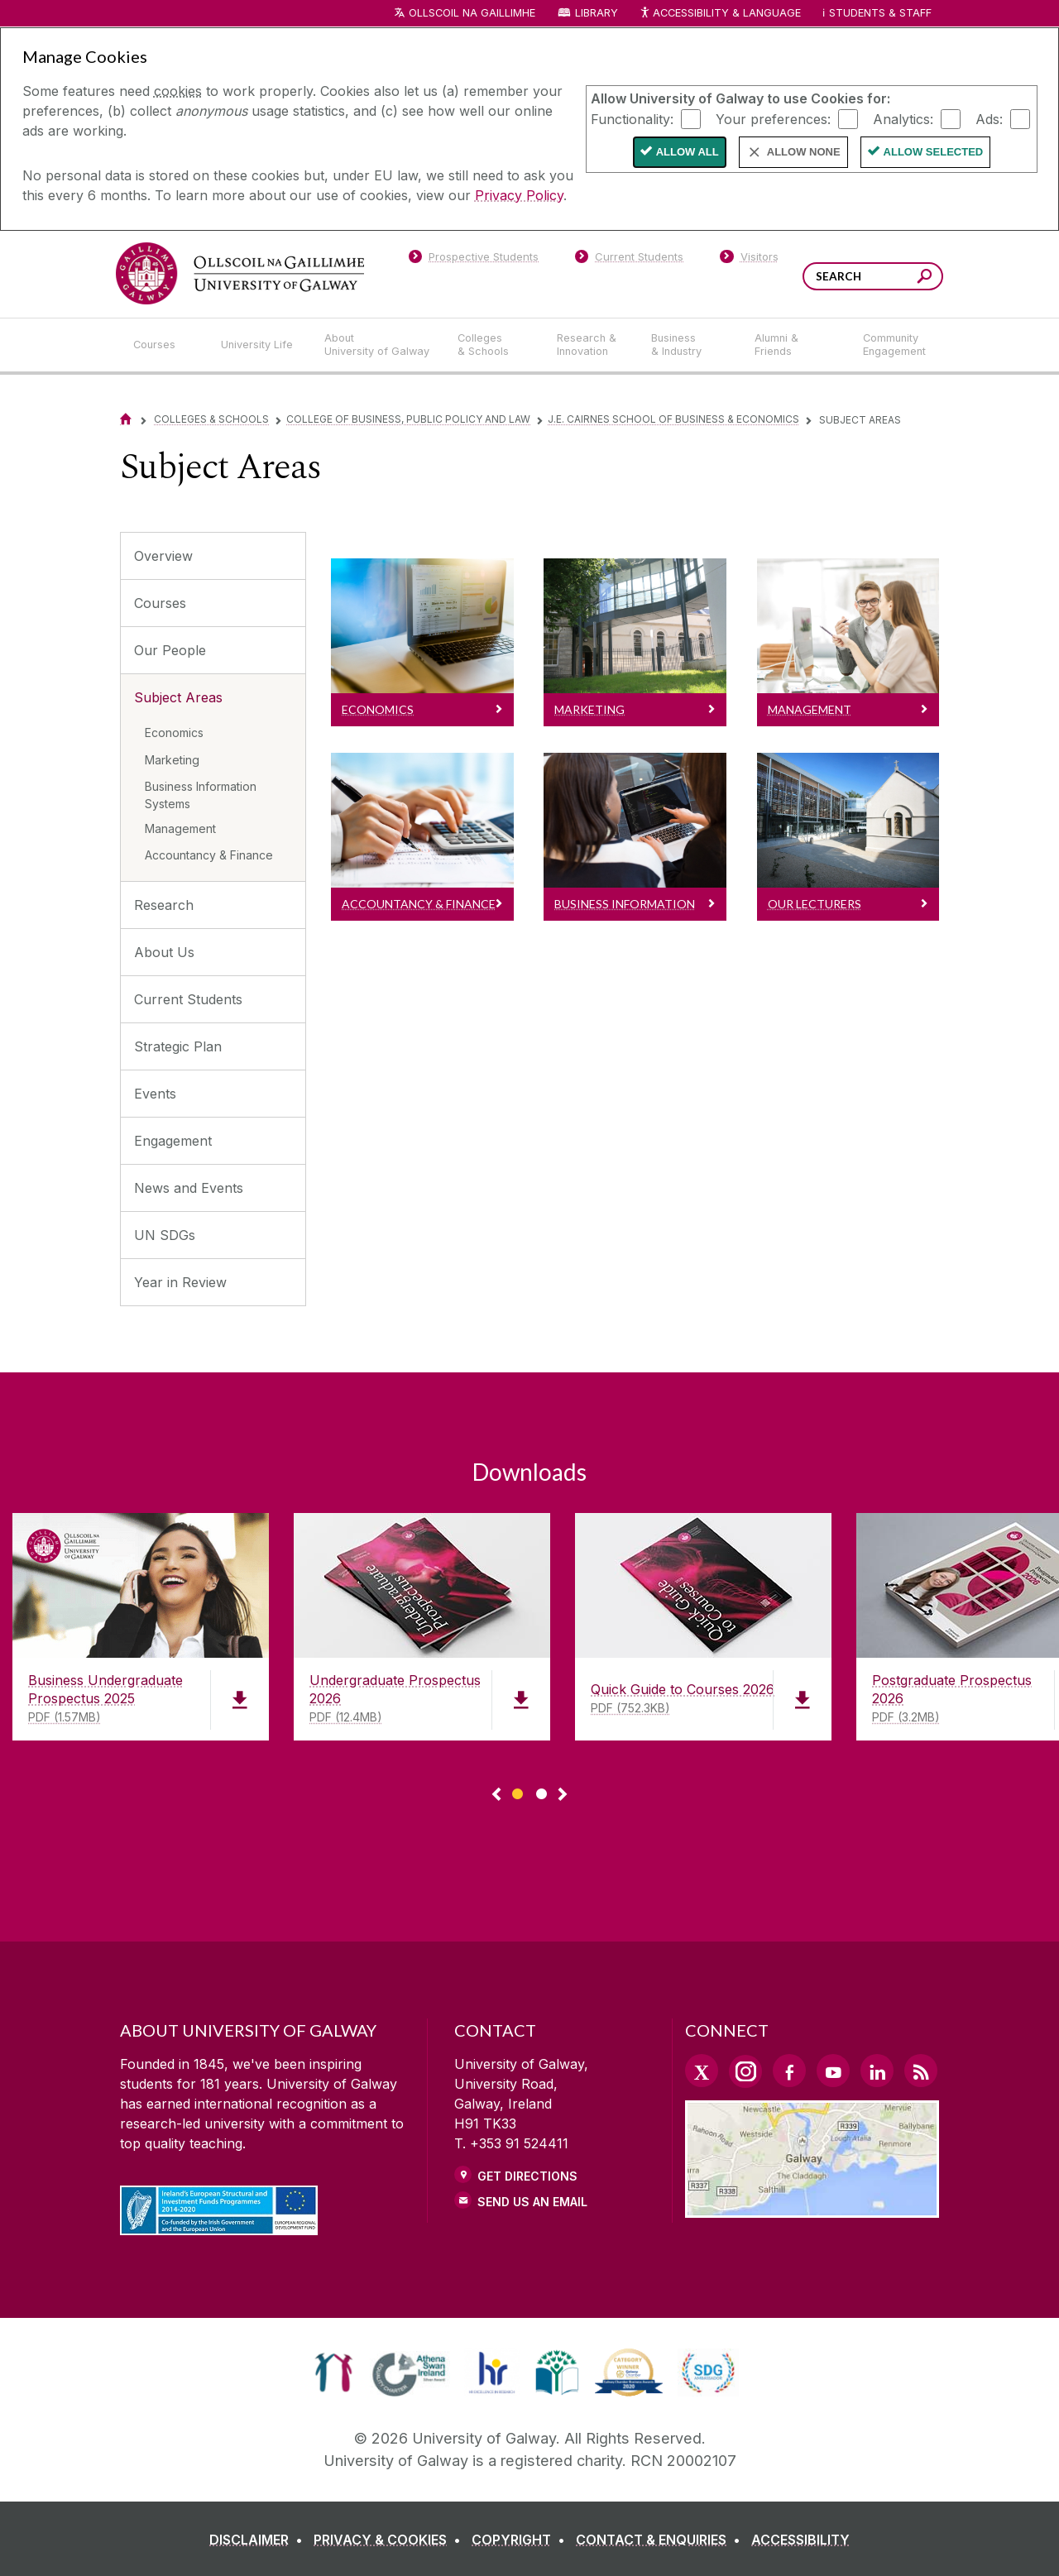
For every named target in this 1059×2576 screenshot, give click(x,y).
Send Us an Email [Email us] (532, 2202)
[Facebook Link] (789, 2070)
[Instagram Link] (745, 2071)
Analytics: (903, 118)
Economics (174, 732)
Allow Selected (934, 152)
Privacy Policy (519, 195)
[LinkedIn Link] (877, 2070)
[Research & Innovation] (591, 344)
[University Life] (259, 344)
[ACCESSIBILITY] (800, 2540)
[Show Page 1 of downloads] (517, 1791)
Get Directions (527, 2176)
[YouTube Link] (833, 2070)
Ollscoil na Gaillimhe (472, 13)
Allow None (804, 152)
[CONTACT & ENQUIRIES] (661, 2540)
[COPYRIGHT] (522, 2540)
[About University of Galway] (377, 344)
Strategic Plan (178, 1046)
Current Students (188, 999)
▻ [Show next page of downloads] (562, 1795)
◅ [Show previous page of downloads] (496, 1795)
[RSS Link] (920, 2070)
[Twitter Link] (701, 2070)
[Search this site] (924, 278)
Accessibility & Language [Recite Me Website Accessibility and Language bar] (720, 14)
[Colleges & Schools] (494, 344)
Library (596, 13)
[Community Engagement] (894, 344)
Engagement (173, 1140)
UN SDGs (164, 1235)
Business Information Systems (200, 795)
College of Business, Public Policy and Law (408, 419)
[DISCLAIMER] (259, 2540)
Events (155, 1093)
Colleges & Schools (211, 419)
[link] (334, 2372)
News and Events (188, 1188)
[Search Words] (873, 276)
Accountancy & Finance (209, 855)
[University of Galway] (240, 273)
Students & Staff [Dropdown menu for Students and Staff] (880, 13)
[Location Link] (812, 2208)
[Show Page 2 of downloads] (541, 1791)
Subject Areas (178, 697)
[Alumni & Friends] (795, 344)
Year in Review (180, 1282)
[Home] (126, 419)
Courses (160, 603)
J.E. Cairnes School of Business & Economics (673, 419)
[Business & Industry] (689, 344)
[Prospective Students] (473, 260)
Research (164, 905)
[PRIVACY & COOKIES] (390, 2540)
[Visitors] (749, 260)
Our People (170, 650)
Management (180, 828)
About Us (164, 952)
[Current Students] (629, 260)
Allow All (687, 152)
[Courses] (164, 344)
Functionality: (632, 118)
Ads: (989, 118)
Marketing (172, 760)
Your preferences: (773, 118)
